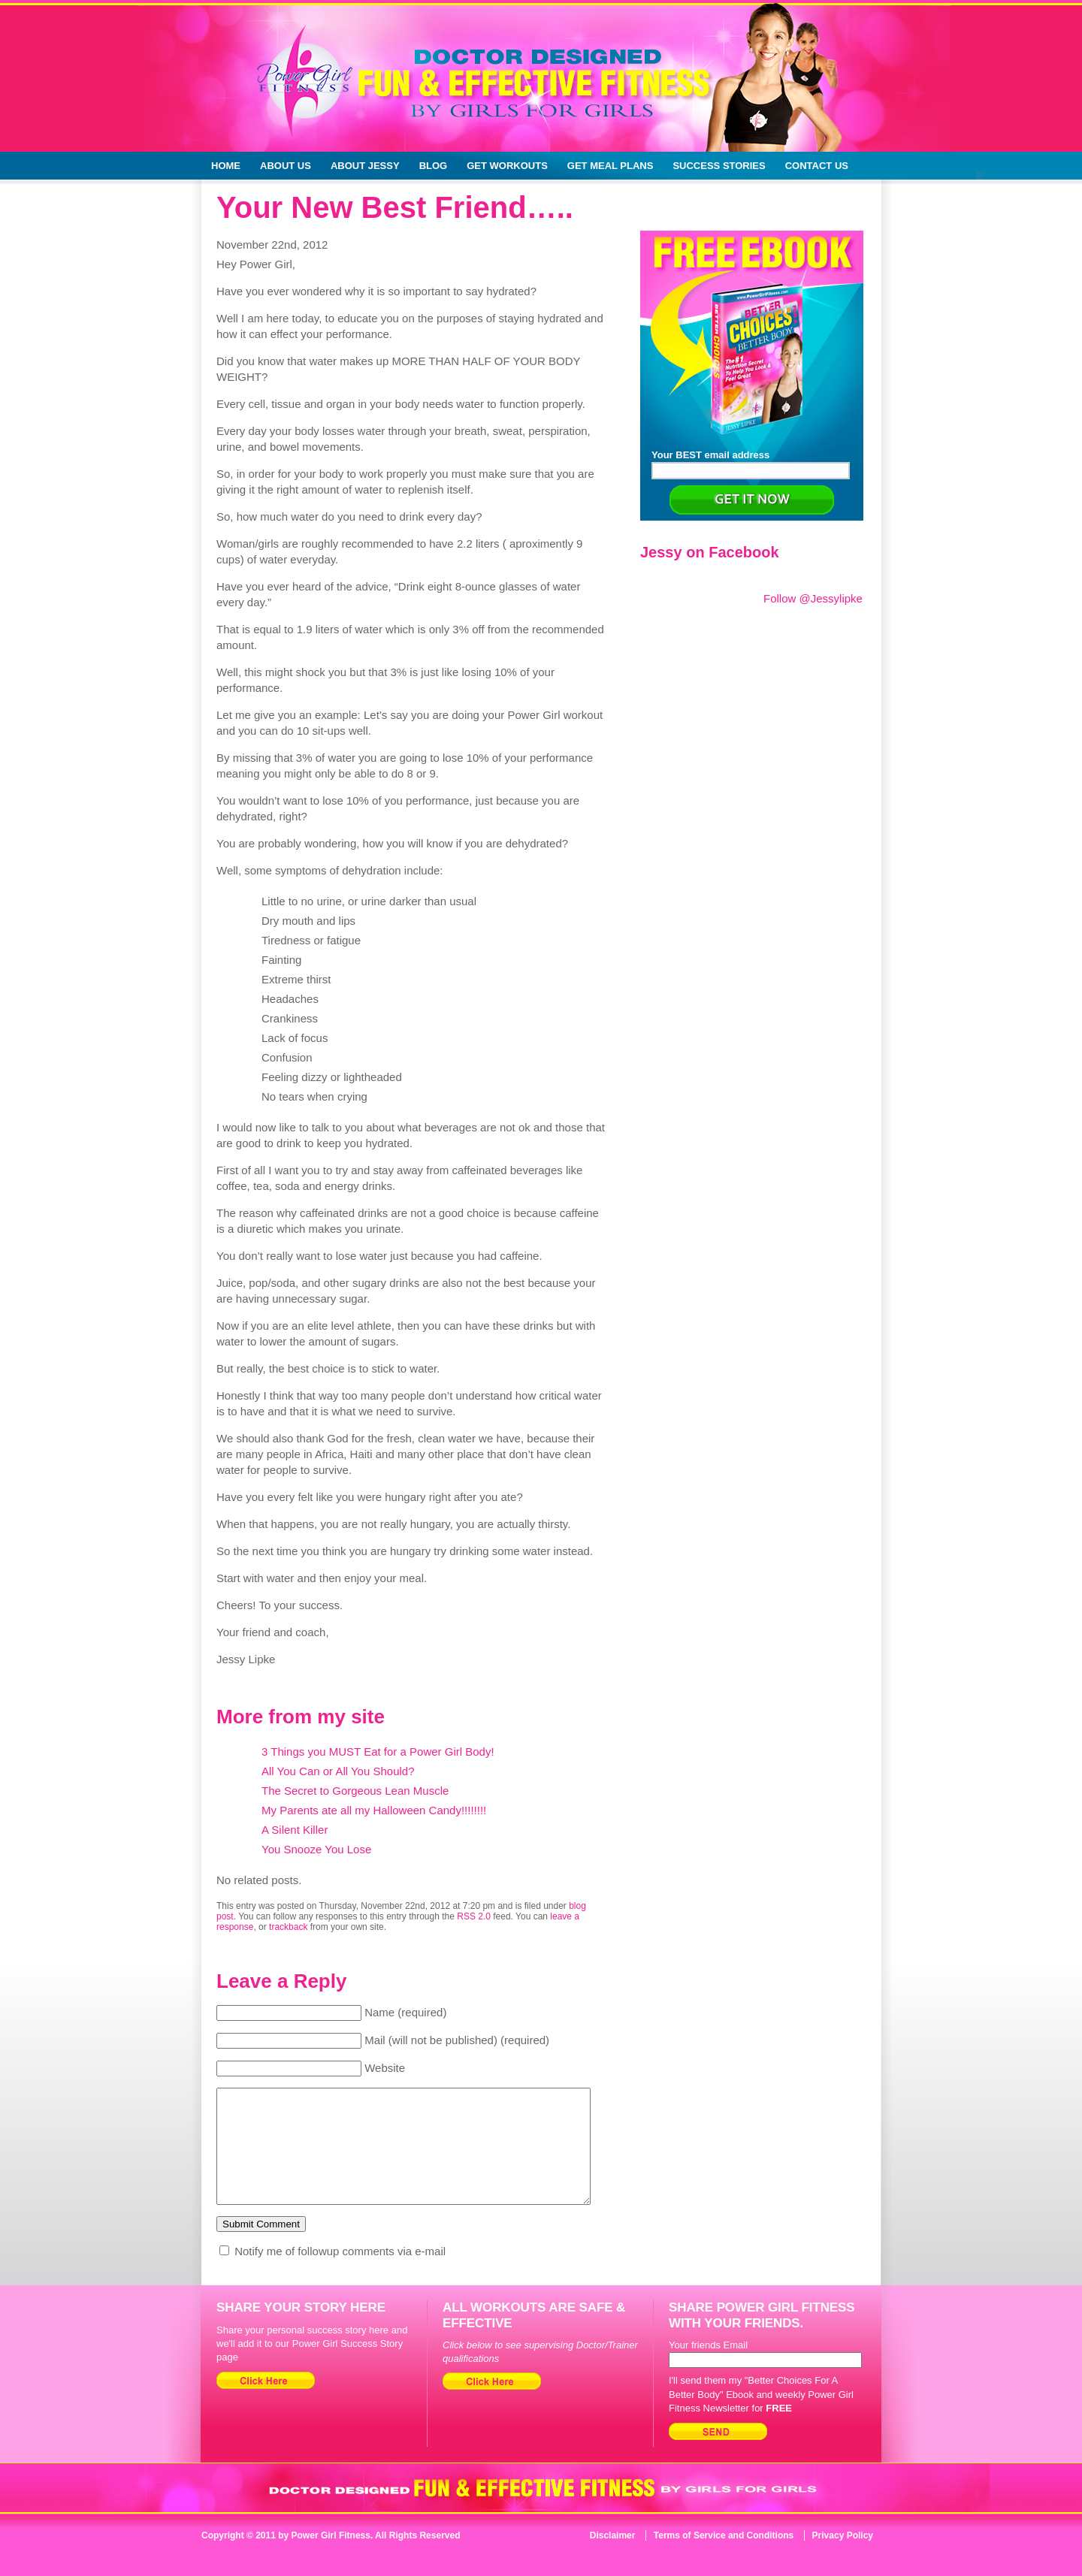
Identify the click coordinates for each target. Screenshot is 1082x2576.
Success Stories (718, 165)
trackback (288, 1927)
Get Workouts (507, 165)
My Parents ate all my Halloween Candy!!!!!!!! (373, 1810)
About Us (285, 165)
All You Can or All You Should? (338, 1771)
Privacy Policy (842, 2558)
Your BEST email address (750, 464)
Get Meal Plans (610, 165)
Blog (433, 165)
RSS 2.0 (474, 1916)
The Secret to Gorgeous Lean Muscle (355, 1790)
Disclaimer (613, 2558)
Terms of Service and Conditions (723, 2558)
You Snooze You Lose (316, 1849)
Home (225, 165)
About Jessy (365, 165)
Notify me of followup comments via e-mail (340, 2273)
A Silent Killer (294, 1829)
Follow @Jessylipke (813, 598)
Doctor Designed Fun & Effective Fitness (477, 90)
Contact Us (816, 165)
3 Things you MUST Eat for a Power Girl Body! (377, 1751)
